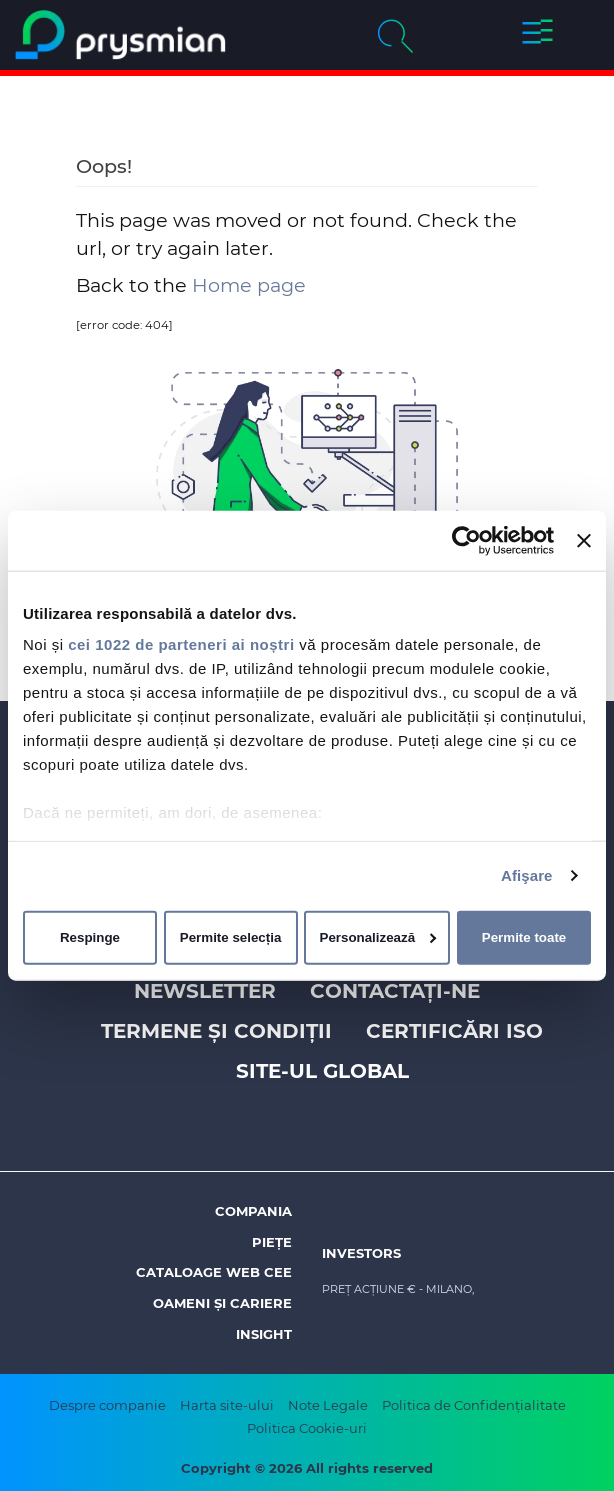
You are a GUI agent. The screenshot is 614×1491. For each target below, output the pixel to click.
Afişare (527, 875)
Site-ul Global (322, 1071)
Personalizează (378, 937)
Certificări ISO (454, 1031)
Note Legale (328, 1405)
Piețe (272, 1242)
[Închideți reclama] (584, 540)
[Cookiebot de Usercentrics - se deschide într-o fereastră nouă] (466, 540)
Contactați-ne (395, 991)
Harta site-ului (227, 1405)
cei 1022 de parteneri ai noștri (181, 644)
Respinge (90, 937)
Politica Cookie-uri (307, 1428)
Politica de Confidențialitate (474, 1405)
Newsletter (205, 991)
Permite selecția (231, 937)
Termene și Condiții (216, 1031)
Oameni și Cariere (222, 1303)
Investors (361, 1253)
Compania (253, 1211)
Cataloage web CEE (214, 1272)
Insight (264, 1334)
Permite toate (524, 937)
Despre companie (107, 1405)
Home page (249, 285)
